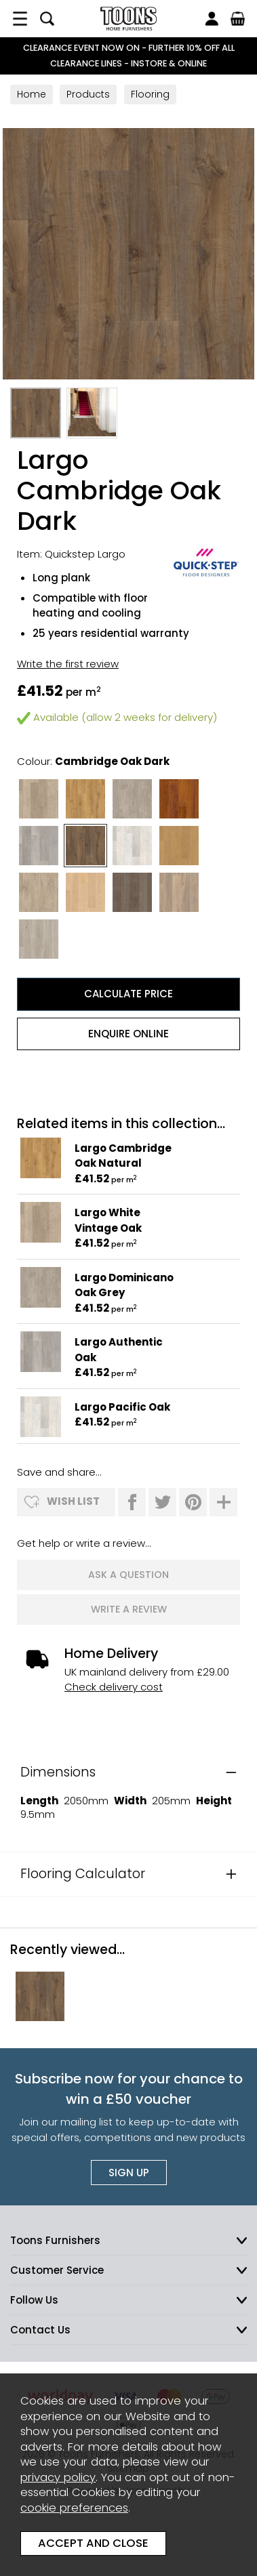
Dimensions (58, 1772)
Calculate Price (128, 993)
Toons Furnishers (128, 18)
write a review (129, 1609)
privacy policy (58, 2477)
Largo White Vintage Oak (108, 1220)
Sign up (128, 2172)
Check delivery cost (113, 1687)
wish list (73, 1501)
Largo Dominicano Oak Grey (124, 1285)
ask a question (128, 1574)
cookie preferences (74, 2508)
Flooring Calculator (82, 1874)
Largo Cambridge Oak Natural (123, 1156)
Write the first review (68, 664)
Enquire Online (128, 1033)
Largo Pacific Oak (122, 1407)
